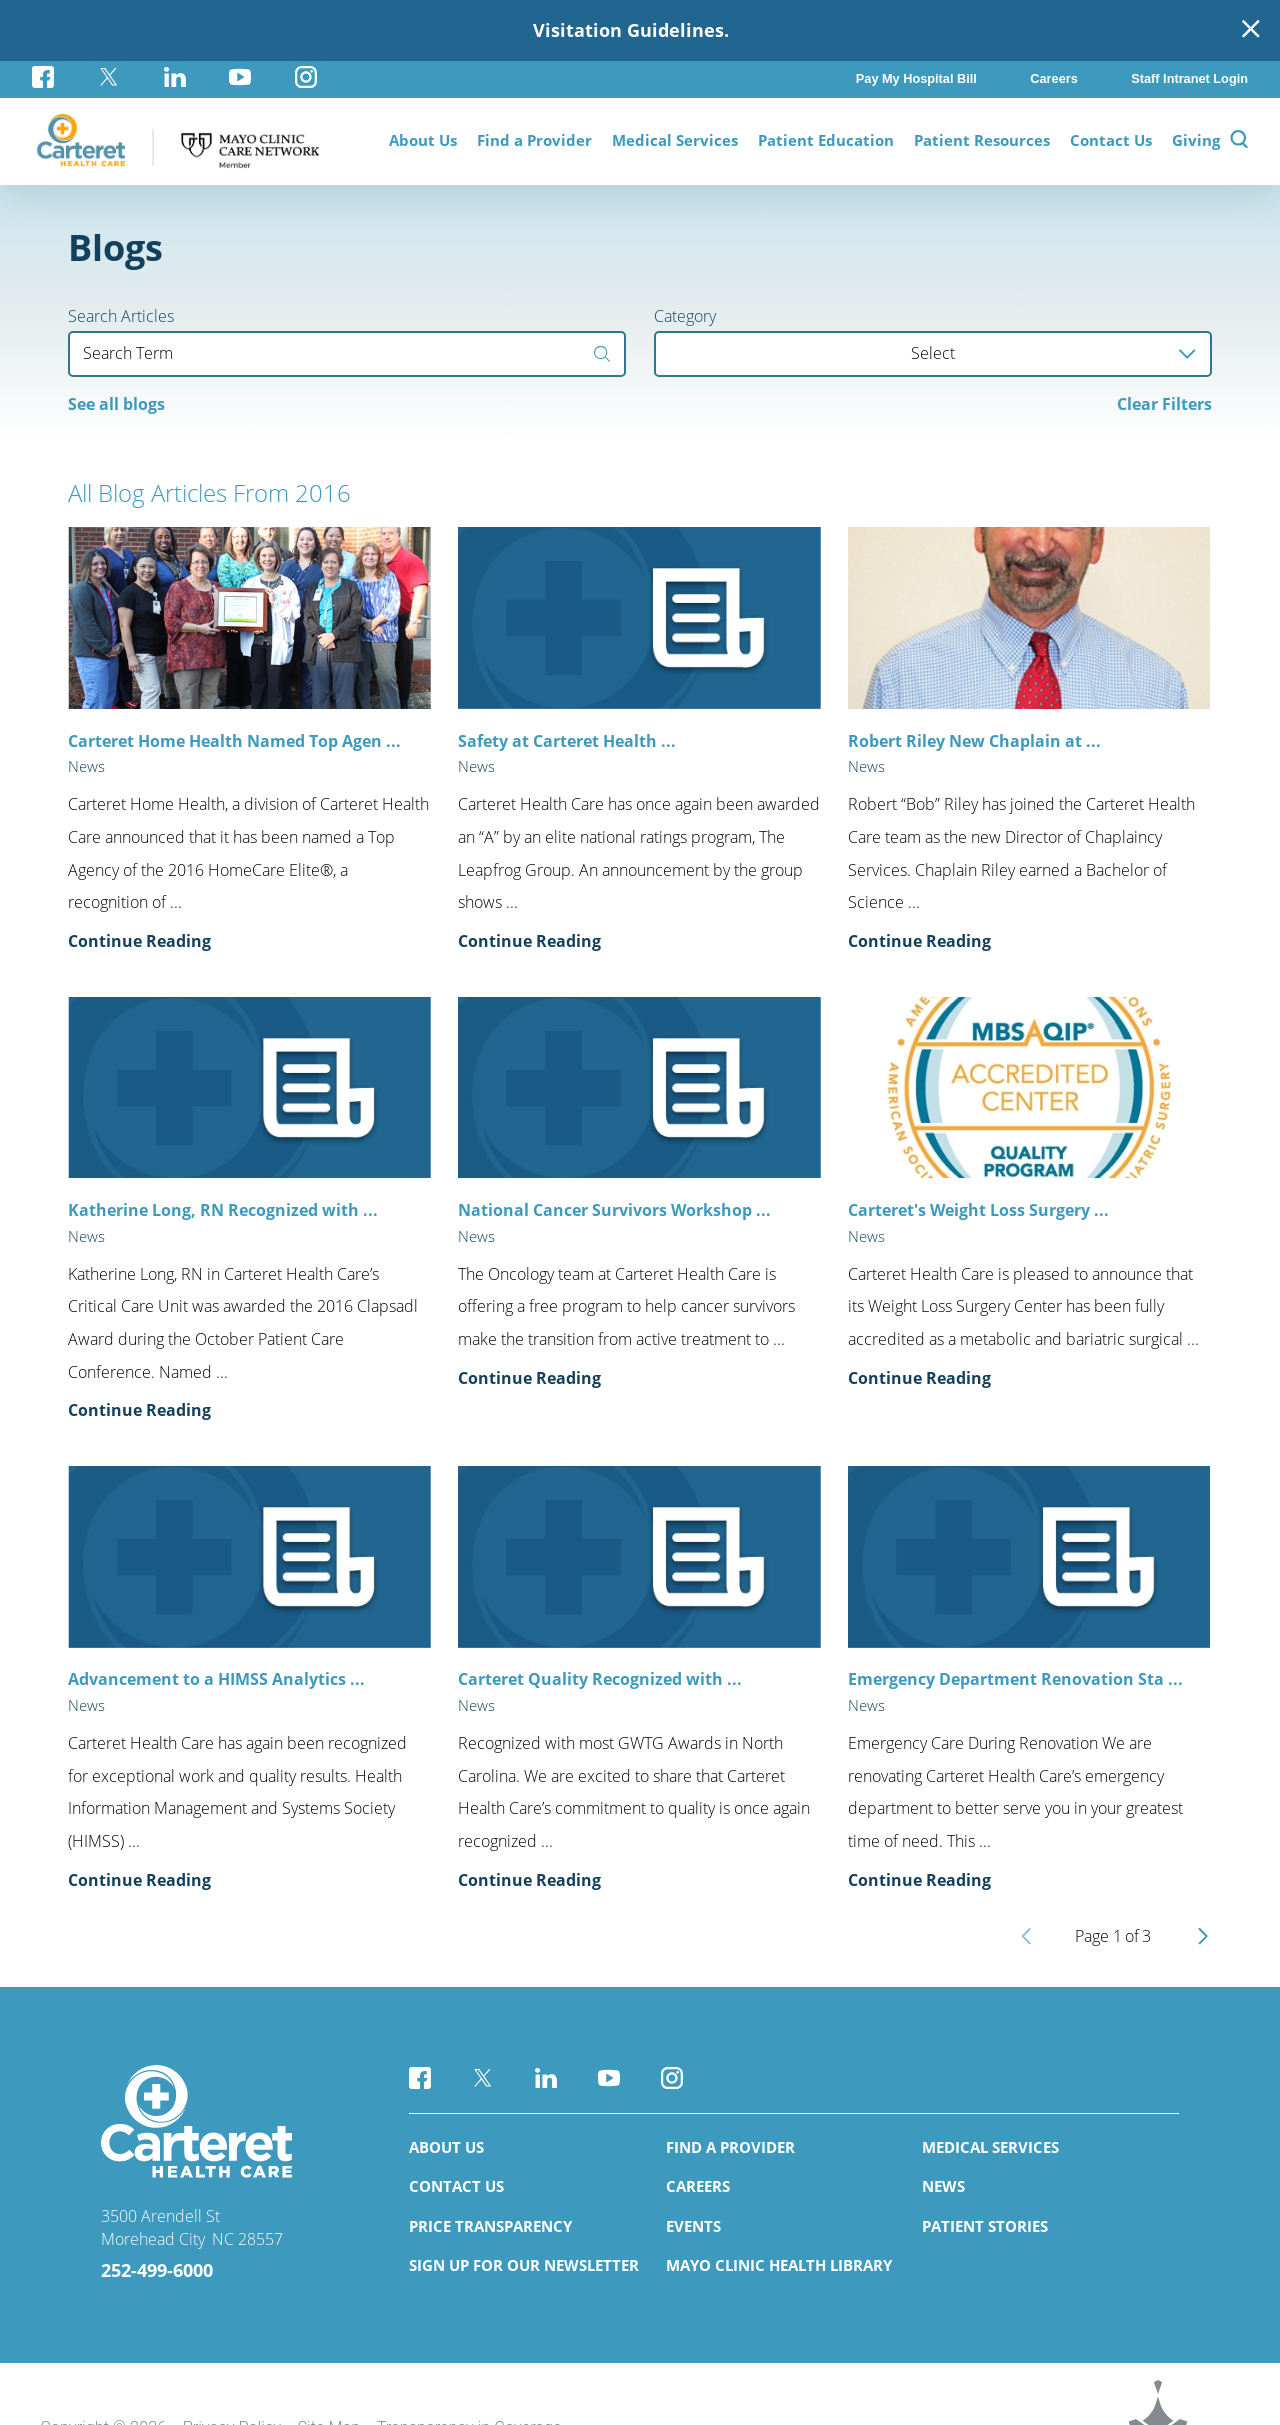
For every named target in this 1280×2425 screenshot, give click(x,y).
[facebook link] (54, 77)
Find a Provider (730, 2147)
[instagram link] (306, 77)
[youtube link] (241, 77)
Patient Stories (985, 2226)
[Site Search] (1239, 141)
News (943, 2186)
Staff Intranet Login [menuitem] (1189, 78)
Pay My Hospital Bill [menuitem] (916, 78)
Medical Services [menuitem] (675, 140)
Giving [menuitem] (1196, 140)
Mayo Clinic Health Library (779, 2265)
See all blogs (116, 404)
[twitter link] (109, 77)
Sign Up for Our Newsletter (524, 2265)
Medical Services (990, 2147)
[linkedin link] (175, 77)
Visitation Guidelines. (631, 30)
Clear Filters (1164, 404)
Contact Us (456, 2186)
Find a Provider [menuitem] (534, 140)
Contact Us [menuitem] (1111, 140)
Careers (698, 2186)
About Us (446, 2147)
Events (693, 2226)
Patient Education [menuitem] (826, 140)
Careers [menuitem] (1053, 78)
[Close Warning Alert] (1251, 30)
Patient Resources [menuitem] (982, 140)
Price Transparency (490, 2226)
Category (685, 316)
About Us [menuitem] (423, 140)
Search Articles (121, 316)
